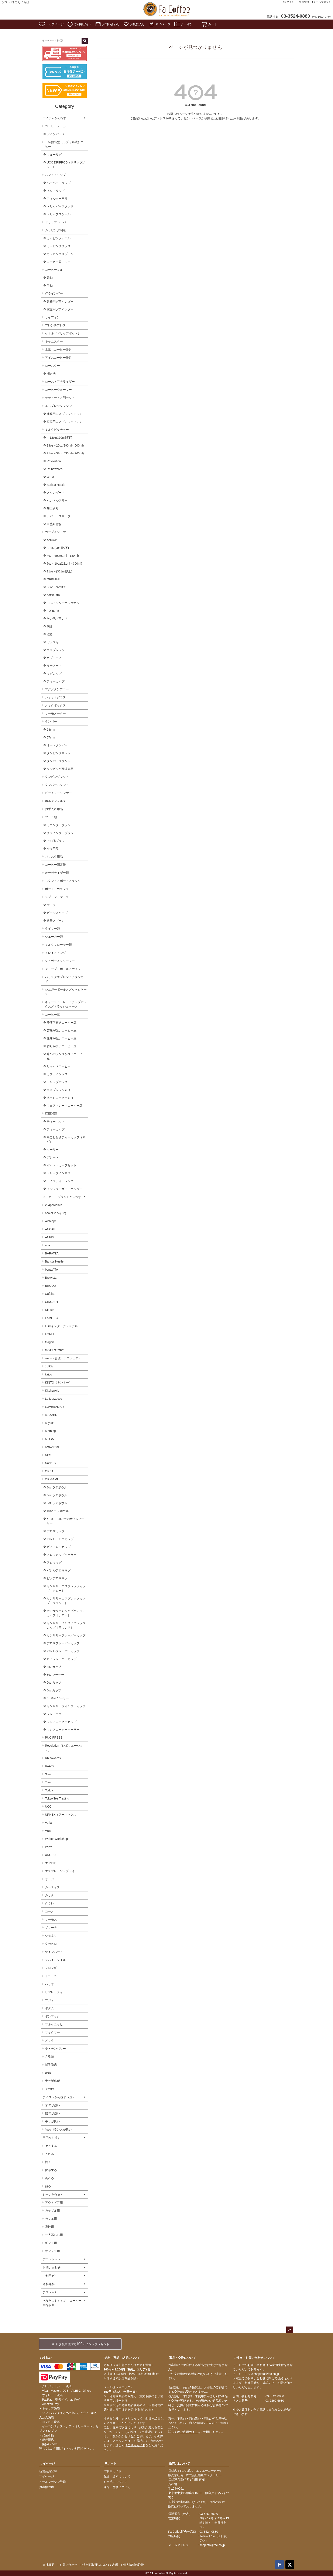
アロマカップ (56, 1531)
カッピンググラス (59, 246)
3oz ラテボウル (57, 1487)
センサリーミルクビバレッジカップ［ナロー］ (66, 1613)
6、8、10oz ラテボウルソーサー (65, 1521)
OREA (49, 1471)
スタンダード (56, 492)
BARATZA (52, 1253)
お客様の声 (46, 2487)
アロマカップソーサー (61, 1554)
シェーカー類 (54, 936)
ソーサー (53, 1149)
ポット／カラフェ (57, 889)
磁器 (50, 634)
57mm (51, 737)
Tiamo (49, 1782)
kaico (48, 1374)
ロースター (52, 365)
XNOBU (50, 1855)
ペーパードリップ (59, 183)
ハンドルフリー (57, 500)
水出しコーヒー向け (60, 1097)
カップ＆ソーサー (57, 532)
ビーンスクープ (57, 913)
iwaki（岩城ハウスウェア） (63, 1358)
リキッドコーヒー (59, 1066)
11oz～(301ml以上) (59, 571)
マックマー (52, 2032)
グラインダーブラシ (60, 833)
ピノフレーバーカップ (61, 1659)
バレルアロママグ (59, 1570)
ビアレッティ (54, 1992)
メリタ (49, 2040)
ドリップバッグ (57, 1082)
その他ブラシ (56, 841)
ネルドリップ (56, 190)
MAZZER (51, 1414)
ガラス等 (53, 642)
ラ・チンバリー (55, 2048)
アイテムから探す (54, 118)
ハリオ (49, 1984)
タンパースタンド (59, 761)
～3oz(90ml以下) (58, 548)
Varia (48, 1822)
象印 (48, 2072)
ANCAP (52, 540)
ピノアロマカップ (59, 1547)
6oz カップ (54, 1682)
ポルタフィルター (57, 801)
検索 (85, 41)
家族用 (49, 2226)
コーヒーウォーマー (58, 389)
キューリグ (54, 154)
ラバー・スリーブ (59, 516)
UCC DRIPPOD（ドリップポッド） (66, 165)
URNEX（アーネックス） (62, 1814)
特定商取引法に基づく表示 (100, 2564)
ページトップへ (289, 2330)
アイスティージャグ (60, 1181)
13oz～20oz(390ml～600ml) (65, 445)
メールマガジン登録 (52, 2481)
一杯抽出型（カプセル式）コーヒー (66, 144)
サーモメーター (55, 713)
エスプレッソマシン (58, 405)
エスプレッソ (56, 650)
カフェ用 (51, 2218)
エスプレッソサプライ (60, 1871)
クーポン (183, 24)
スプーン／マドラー (58, 897)
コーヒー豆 (52, 1014)
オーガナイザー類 (57, 872)
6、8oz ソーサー (58, 1698)
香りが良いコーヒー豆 (61, 1046)
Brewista (50, 1277)
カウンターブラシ (59, 825)
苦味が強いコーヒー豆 (61, 1030)
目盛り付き (54, 524)
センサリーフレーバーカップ (66, 1635)
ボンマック (52, 2016)
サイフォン (52, 317)
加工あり (53, 508)
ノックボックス (55, 705)
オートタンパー (57, 745)
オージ (49, 1879)
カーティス (52, 1887)
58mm (51, 729)
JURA (49, 1366)
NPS (48, 1455)
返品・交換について (182, 2357)
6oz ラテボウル (57, 1495)
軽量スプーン (56, 920)
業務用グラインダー (60, 301)
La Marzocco (53, 1398)
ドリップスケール (59, 214)
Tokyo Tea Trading (57, 1798)
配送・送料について (117, 2476)
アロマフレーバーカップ (63, 1643)
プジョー (51, 2000)
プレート (53, 1157)
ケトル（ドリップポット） (63, 333)
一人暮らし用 (54, 2234)
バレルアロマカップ (60, 1539)
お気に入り (134, 24)
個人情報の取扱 (133, 2564)
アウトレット (52, 2259)
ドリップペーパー (57, 222)
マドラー (53, 905)
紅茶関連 (51, 1113)
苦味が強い (52, 2105)
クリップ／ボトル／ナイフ (63, 969)
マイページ (159, 24)
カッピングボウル (59, 238)
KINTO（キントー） (58, 1382)
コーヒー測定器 (55, 864)
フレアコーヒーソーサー (63, 1729)
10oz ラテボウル (58, 1511)
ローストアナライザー (60, 381)
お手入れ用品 (54, 809)
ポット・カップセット (61, 1165)
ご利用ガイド (79, 24)
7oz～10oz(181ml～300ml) (64, 563)
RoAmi (49, 1766)
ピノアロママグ (57, 1578)
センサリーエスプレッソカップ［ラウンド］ (66, 1601)
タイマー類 (52, 928)
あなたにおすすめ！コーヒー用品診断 (62, 2303)
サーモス (51, 1919)
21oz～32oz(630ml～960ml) (65, 453)
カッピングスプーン (60, 254)
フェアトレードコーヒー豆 (64, 1105)
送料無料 (49, 2284)
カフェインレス (57, 1074)
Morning (50, 1431)
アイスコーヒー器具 (58, 357)
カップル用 (52, 2210)
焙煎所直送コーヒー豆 (61, 1022)
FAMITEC (51, 1318)
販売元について (179, 2463)
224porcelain (53, 1205)
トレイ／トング (55, 952)
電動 (50, 277)
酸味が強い (52, 2113)
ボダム (49, 2008)
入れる (49, 2154)
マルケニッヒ (54, 2024)
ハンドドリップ (55, 174)
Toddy (49, 1790)
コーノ (49, 1911)
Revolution (54, 461)
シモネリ (51, 1935)
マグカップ (54, 673)
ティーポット (56, 1121)
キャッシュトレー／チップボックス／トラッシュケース (66, 1004)
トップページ (51, 24)
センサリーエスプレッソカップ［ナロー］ (66, 1588)
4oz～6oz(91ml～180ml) (63, 555)
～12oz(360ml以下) (59, 437)
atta (47, 1245)
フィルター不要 (57, 198)
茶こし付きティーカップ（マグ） (66, 1139)
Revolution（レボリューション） (64, 1748)
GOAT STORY (54, 1350)
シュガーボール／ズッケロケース (66, 992)
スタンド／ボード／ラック (63, 880)
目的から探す (52, 2137)
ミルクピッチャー (57, 429)
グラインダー (54, 293)
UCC (48, 1806)
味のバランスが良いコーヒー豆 (66, 1056)
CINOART (51, 1302)
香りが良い (52, 2121)
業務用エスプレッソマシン (64, 414)
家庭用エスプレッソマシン (64, 421)
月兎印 (49, 2056)
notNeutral (54, 595)
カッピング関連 (55, 230)
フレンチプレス (55, 325)
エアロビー (52, 1863)
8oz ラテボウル (57, 1503)
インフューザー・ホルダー (64, 1189)
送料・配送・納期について (122, 2357)
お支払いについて (115, 2481)
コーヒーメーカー (57, 126)
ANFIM (49, 1237)
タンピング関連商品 (60, 769)
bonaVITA (51, 1269)
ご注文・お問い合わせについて (254, 2357)
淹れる (49, 2178)
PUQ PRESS (53, 1737)
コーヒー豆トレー (59, 262)
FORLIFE (53, 610)
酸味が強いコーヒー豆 (61, 1038)
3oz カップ (54, 1666)
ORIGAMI (53, 579)
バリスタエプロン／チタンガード (66, 979)
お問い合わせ (107, 24)
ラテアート (54, 665)
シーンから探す (53, 2194)
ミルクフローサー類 (58, 944)
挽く (48, 2162)
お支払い (46, 2357)
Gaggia (50, 1342)
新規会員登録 (48, 2471)
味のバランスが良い (58, 2129)
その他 (49, 2089)
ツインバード (56, 134)
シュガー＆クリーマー (60, 960)
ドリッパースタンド (60, 206)
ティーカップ (56, 681)
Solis (48, 1774)
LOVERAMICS (56, 587)
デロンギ (51, 1968)
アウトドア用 (54, 2202)
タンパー (51, 721)
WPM (50, 477)
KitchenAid (52, 1390)
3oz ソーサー (55, 1674)
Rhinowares (54, 469)
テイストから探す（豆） (59, 2097)
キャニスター (54, 341)
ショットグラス (55, 697)
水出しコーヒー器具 (58, 349)
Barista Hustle (56, 484)
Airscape (50, 1221)
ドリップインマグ (59, 1173)
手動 (50, 285)
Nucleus (50, 1463)
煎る (48, 2186)
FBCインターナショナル (63, 603)
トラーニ (51, 1976)
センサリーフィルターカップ (66, 1706)
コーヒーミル (54, 269)
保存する (51, 2170)
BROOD (50, 1285)
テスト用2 (49, 2292)
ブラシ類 (51, 817)
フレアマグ (54, 1714)
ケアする (51, 2146)
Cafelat (49, 1293)
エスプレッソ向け (59, 1090)
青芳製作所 (52, 2081)
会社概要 (48, 2564)
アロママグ (54, 1562)
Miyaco (49, 1423)
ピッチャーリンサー (58, 793)
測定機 (51, 373)
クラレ (49, 1903)
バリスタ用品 (54, 856)
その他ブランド (57, 618)
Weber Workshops (57, 1838)
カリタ (49, 1895)
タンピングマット (59, 753)
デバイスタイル (55, 1960)
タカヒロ (51, 1943)
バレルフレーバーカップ (63, 1651)
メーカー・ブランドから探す (62, 1197)
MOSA (49, 1439)
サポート (110, 2463)
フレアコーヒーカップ (61, 1721)
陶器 (50, 626)
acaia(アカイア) (55, 1213)
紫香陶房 (51, 2064)
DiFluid (49, 1310)
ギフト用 (51, 2243)
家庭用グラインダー (60, 309)
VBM (48, 1830)
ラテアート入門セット (60, 397)
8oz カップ (54, 1690)
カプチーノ (54, 658)
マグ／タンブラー (57, 689)
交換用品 (53, 848)
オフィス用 (52, 2251)
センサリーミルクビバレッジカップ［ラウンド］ (66, 1625)
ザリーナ (51, 1927)
